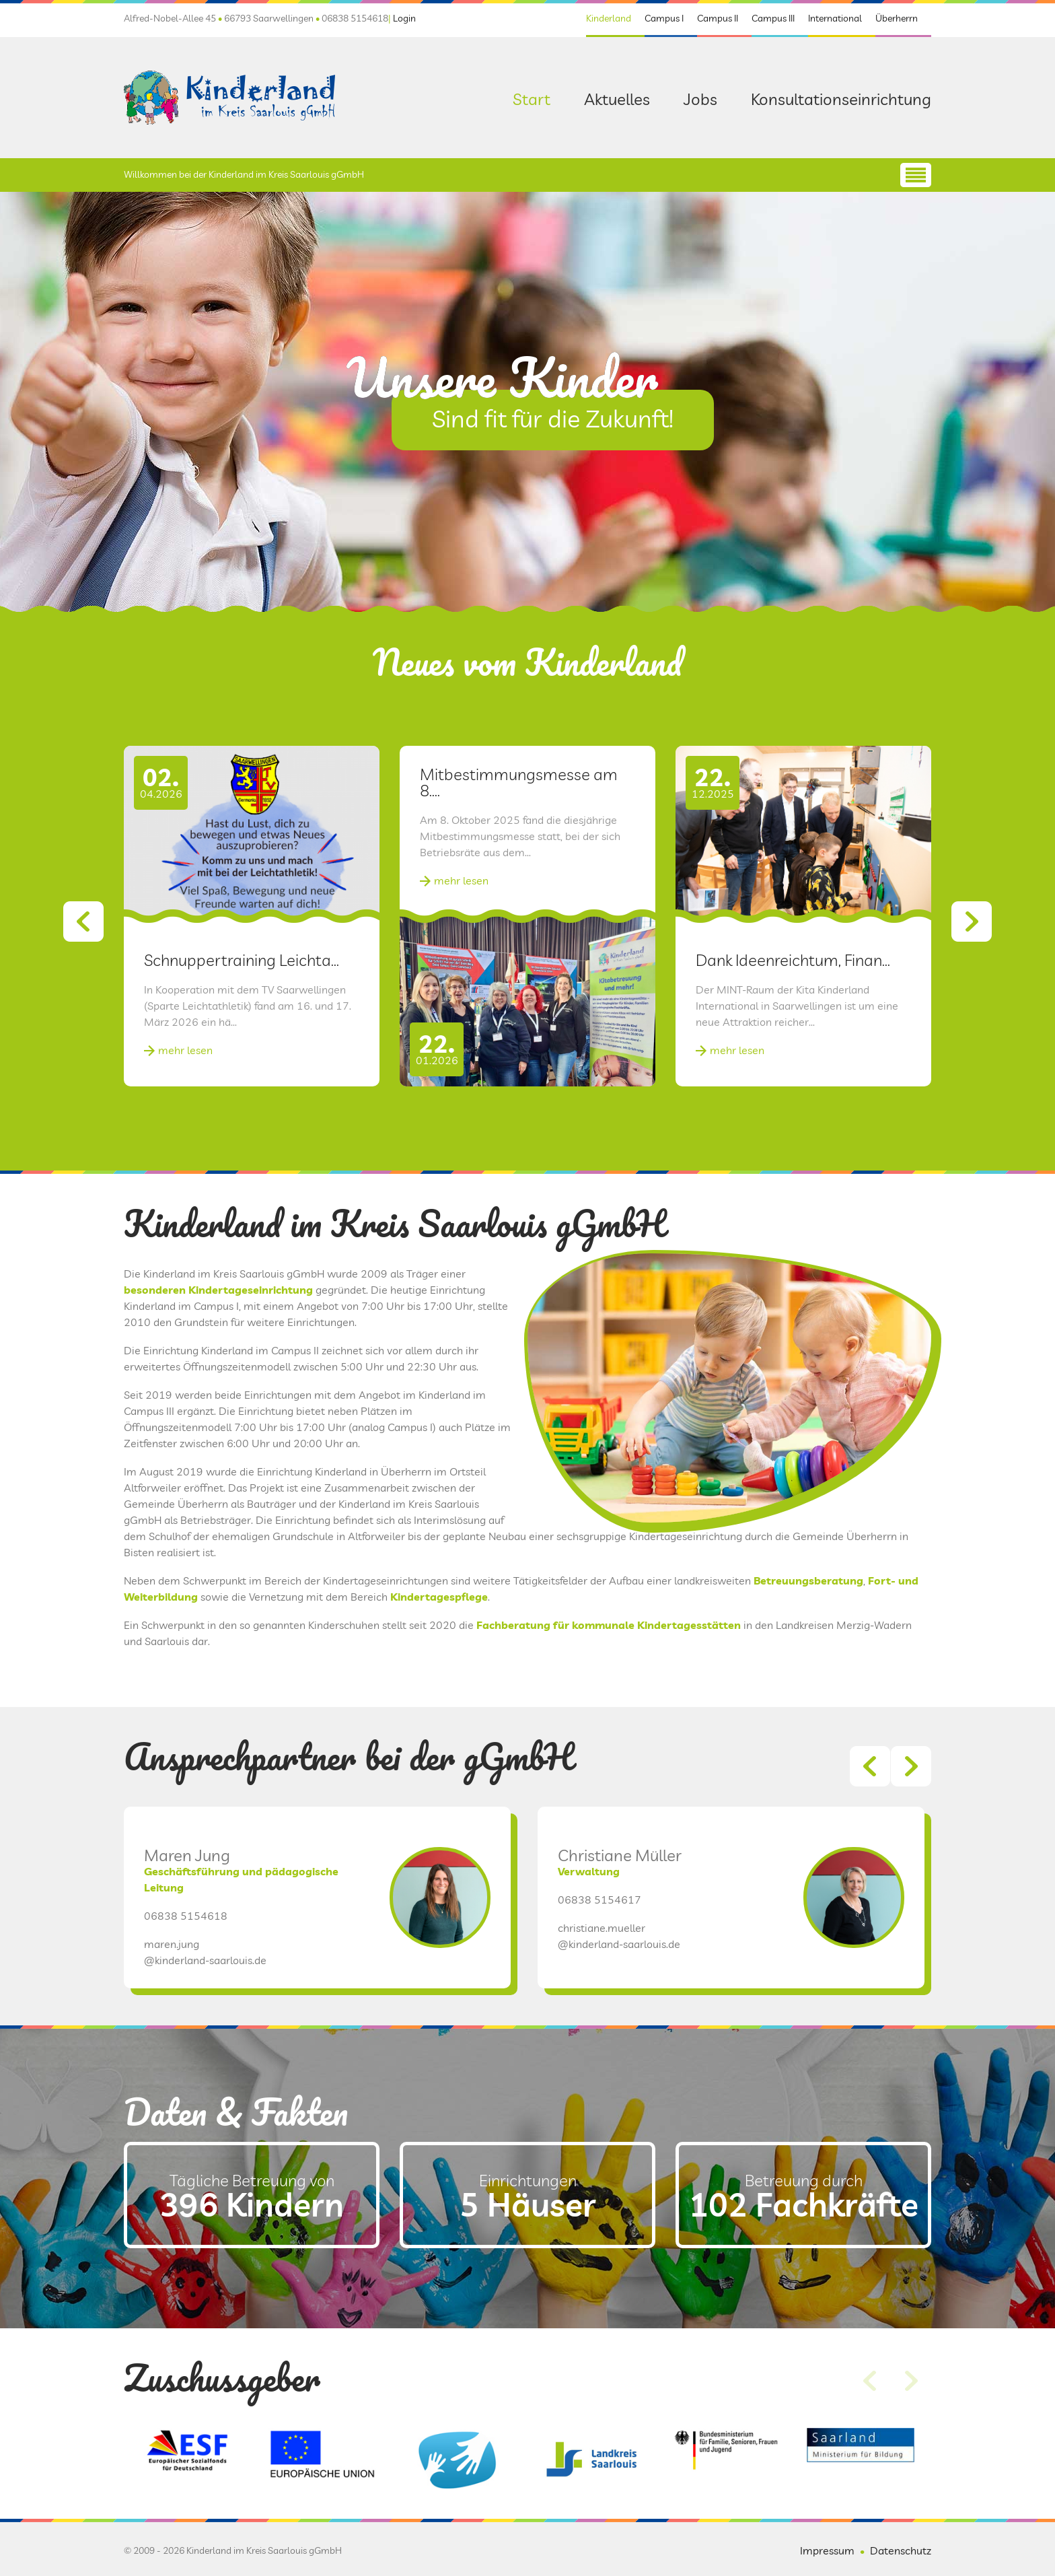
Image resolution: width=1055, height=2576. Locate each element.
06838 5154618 (185, 1979)
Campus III (773, 18)
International (835, 18)
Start (531, 99)
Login (404, 18)
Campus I (664, 18)
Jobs (700, 99)
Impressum (827, 2550)
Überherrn (896, 18)
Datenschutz (900, 2550)
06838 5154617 (599, 1963)
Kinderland (608, 18)
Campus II (717, 18)
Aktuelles (617, 99)
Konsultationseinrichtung (841, 99)
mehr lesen (185, 1113)
